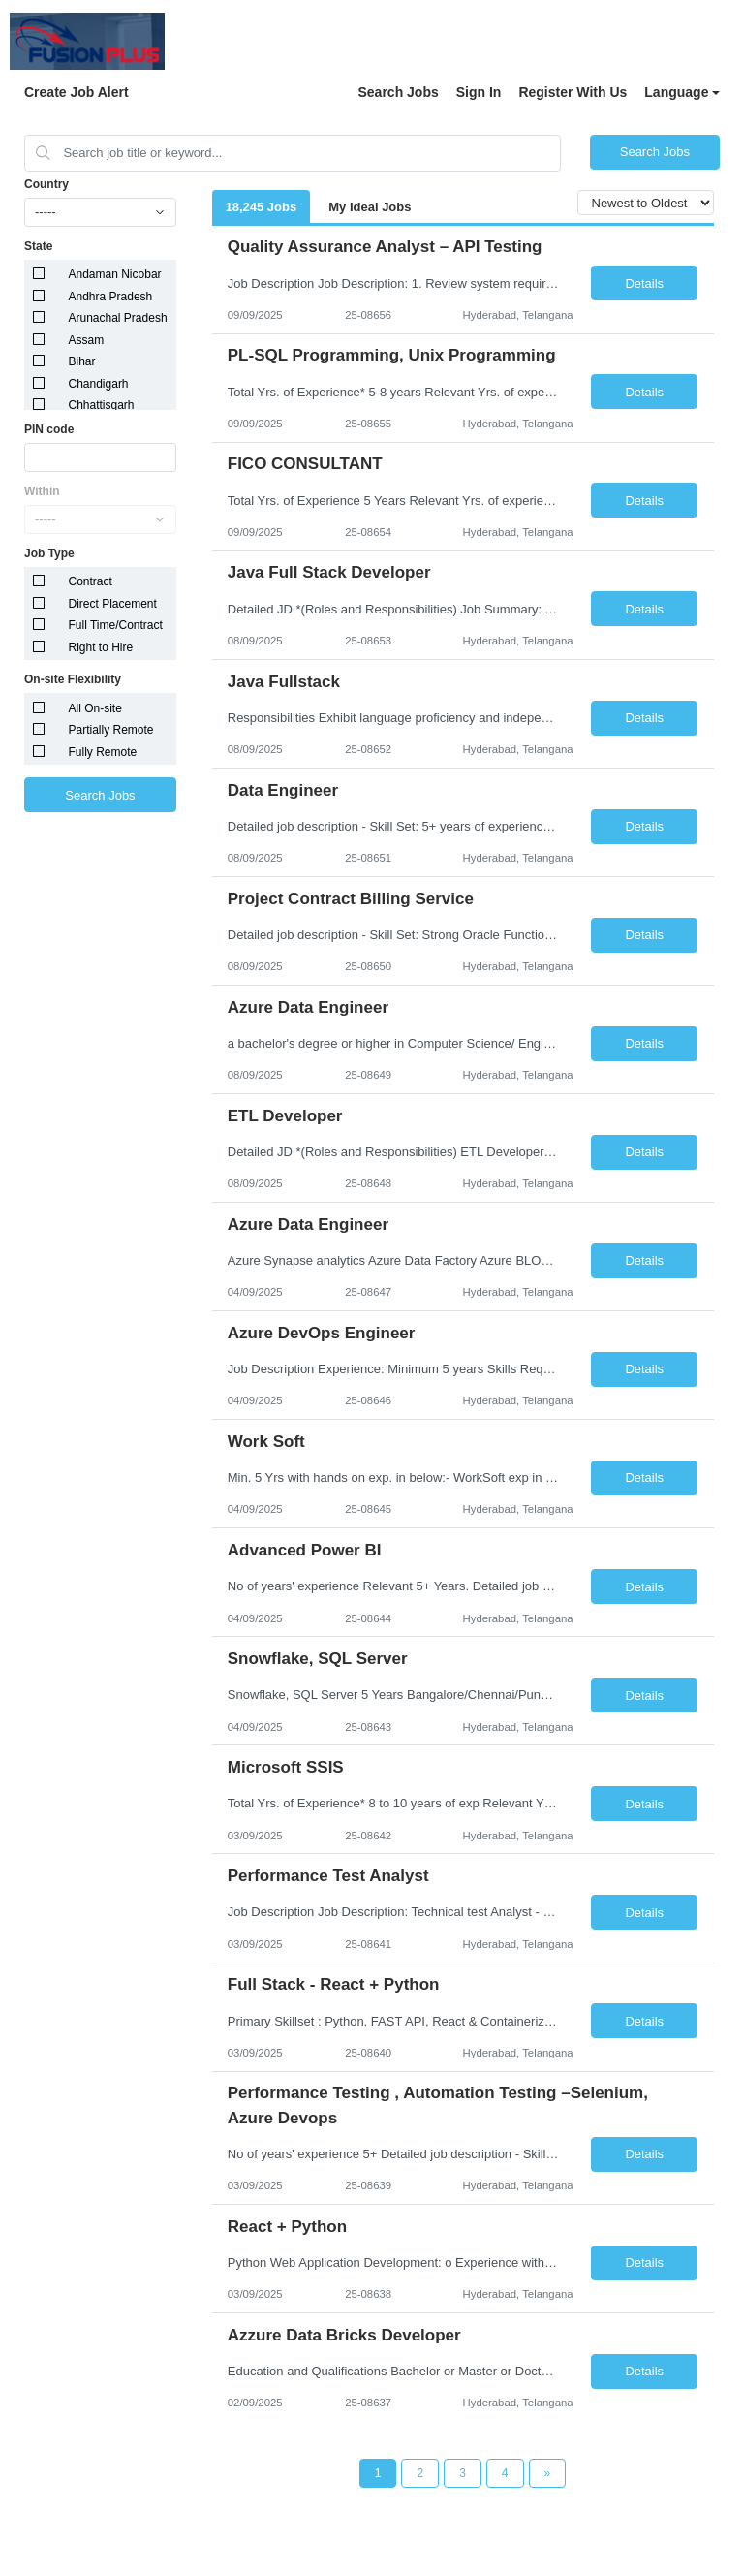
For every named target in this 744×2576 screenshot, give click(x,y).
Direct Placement (113, 604)
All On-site (95, 708)
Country (46, 184)
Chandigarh (99, 384)
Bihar (82, 361)
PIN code (49, 429)
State (38, 246)
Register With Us (572, 92)
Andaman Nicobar (115, 274)
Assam (87, 340)
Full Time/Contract (116, 625)
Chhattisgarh (102, 405)
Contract (90, 581)
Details (644, 283)
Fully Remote (103, 752)
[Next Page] (548, 2473)
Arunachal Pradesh (118, 318)
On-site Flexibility (72, 679)
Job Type (49, 553)
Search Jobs (397, 92)
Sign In (479, 92)
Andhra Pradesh (111, 296)
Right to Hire (101, 647)
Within (42, 491)
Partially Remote (111, 730)
